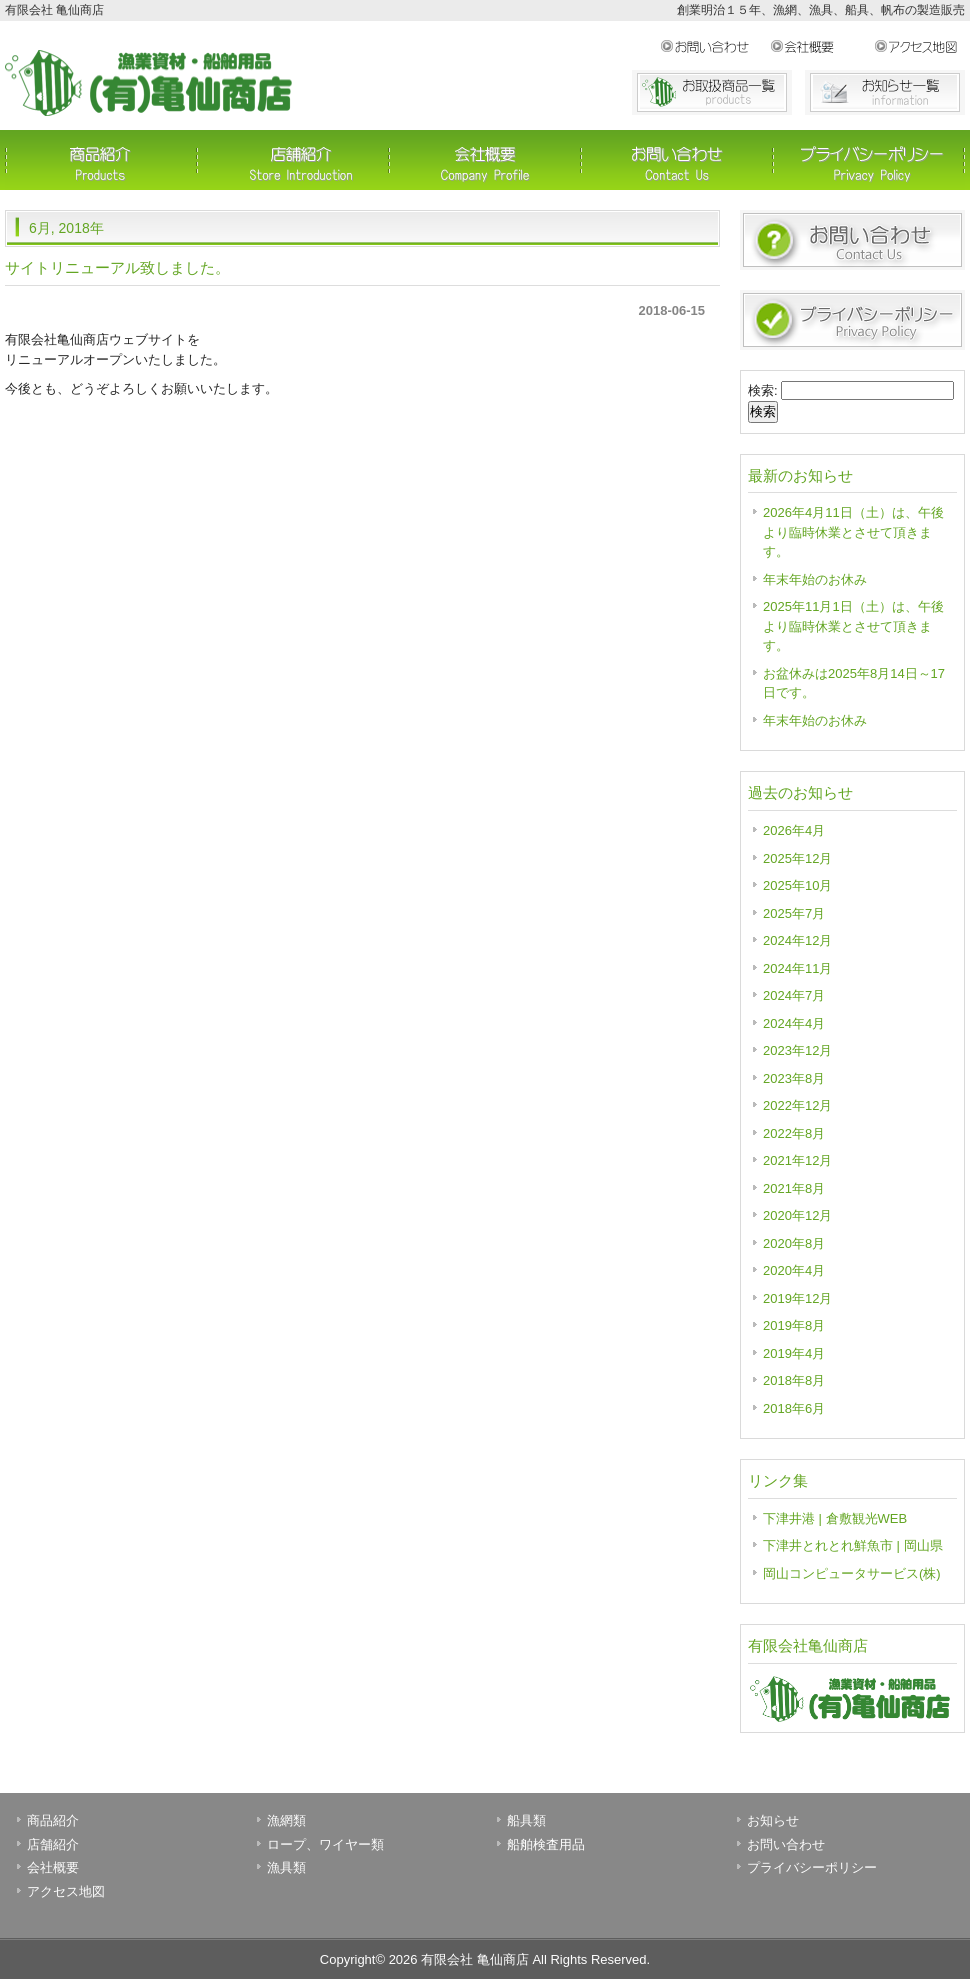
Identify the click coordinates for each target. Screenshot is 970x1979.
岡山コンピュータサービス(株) (852, 1573)
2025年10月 (797, 885)
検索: (763, 390)
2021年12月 (797, 1160)
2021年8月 (794, 1188)
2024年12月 (797, 940)
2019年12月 (797, 1298)
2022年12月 (797, 1105)
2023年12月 (797, 1050)
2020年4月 (794, 1270)
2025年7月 (794, 913)
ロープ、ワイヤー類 (325, 1844)
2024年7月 (794, 995)
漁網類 (286, 1820)
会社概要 (822, 47)
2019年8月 (794, 1325)
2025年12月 (797, 858)
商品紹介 (101, 160)
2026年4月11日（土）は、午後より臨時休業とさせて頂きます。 (853, 532)
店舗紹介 (293, 160)
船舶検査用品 (546, 1844)
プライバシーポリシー (869, 160)
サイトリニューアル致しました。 (117, 267)
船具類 (526, 1820)
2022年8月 (794, 1133)
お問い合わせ (715, 47)
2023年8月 (794, 1078)
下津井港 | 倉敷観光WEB (835, 1518)
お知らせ (773, 1820)
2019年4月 (794, 1353)
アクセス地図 (919, 47)
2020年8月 (794, 1243)
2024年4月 (794, 1023)
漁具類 (286, 1867)
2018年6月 (794, 1408)
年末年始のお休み (815, 579)
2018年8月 (794, 1380)
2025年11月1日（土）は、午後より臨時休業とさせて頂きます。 (853, 626)
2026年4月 (794, 830)
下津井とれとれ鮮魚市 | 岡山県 (853, 1545)
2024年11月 (797, 968)
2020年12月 (797, 1215)
